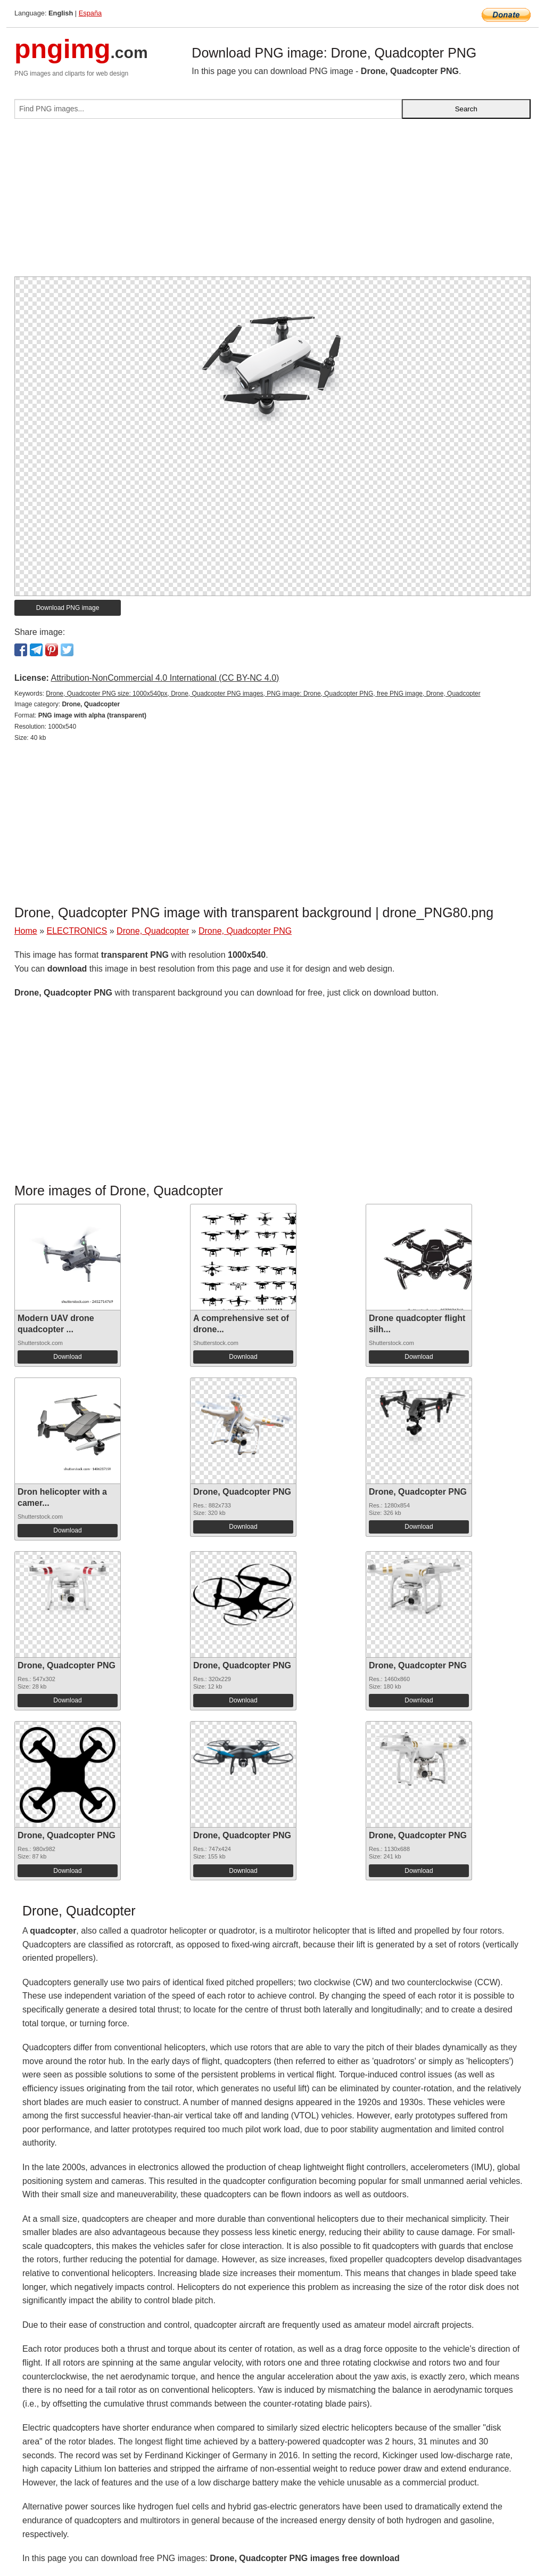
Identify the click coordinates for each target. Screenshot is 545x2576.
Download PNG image (68, 608)
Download (67, 1356)
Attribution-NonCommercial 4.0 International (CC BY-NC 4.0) (165, 677)
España (90, 13)
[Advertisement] (272, 201)
